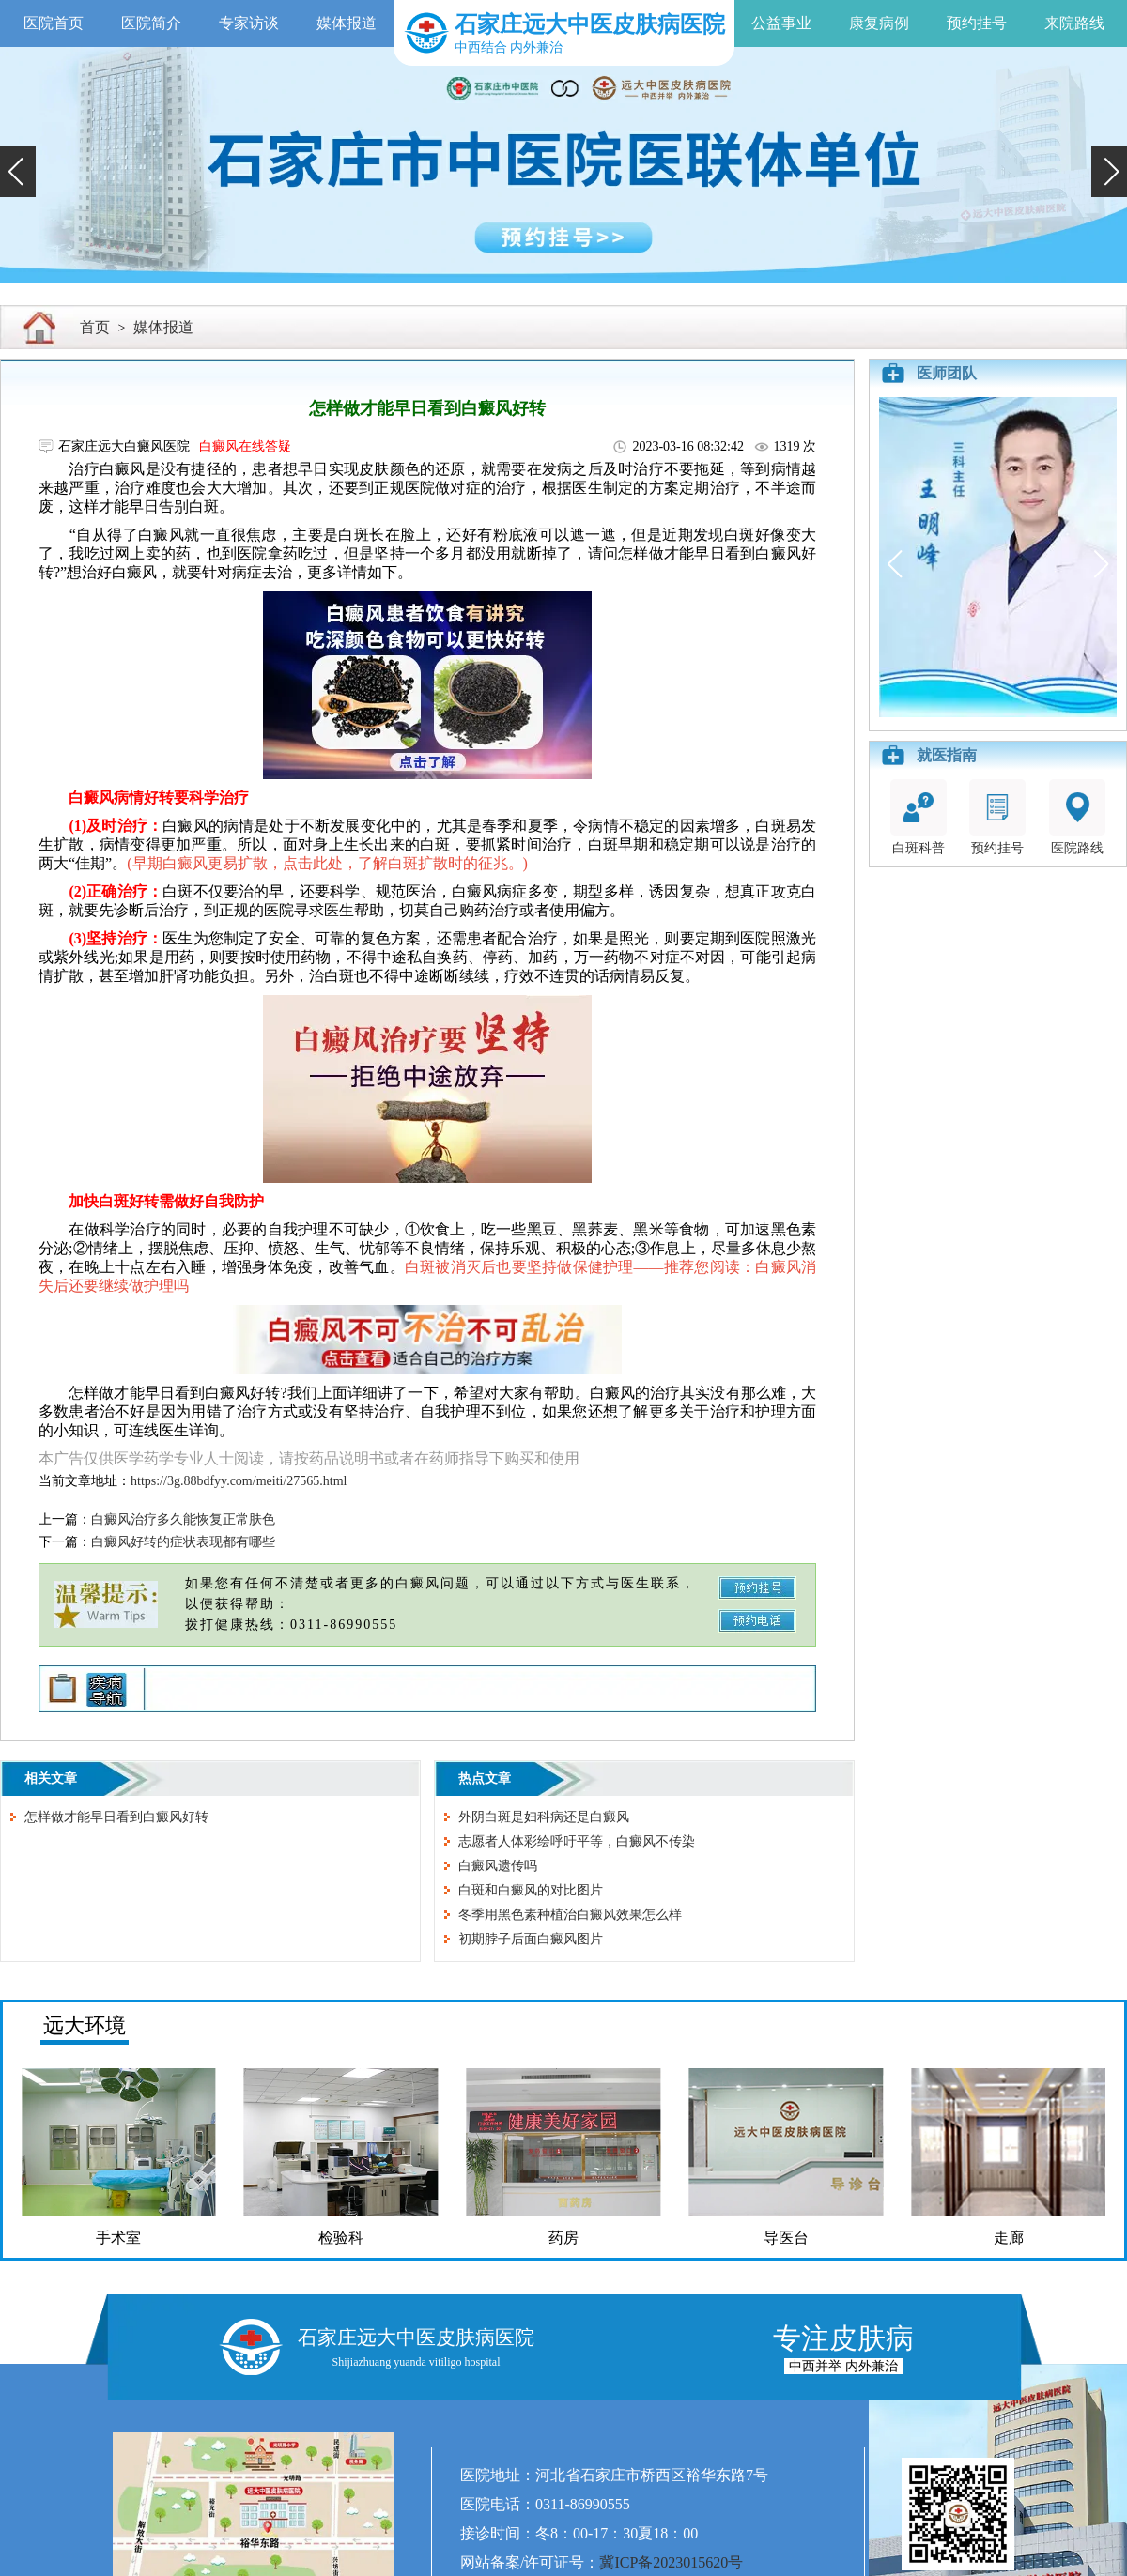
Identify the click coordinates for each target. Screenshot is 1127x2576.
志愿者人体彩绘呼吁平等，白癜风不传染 (576, 1841)
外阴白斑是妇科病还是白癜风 (543, 1817)
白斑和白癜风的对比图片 (530, 1890)
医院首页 (53, 23)
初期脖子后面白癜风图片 (530, 1939)
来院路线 (1074, 23)
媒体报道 (346, 23)
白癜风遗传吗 (497, 1866)
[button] (18, 171)
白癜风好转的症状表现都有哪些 (183, 1542)
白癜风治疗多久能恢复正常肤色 (183, 1519)
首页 (95, 327)
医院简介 (151, 23)
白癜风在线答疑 (245, 446)
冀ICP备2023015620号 (671, 2562)
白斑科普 (918, 817)
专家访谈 (249, 23)
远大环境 (84, 2025)
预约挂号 (977, 23)
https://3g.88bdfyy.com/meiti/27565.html (239, 1481)
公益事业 (781, 23)
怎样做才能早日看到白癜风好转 (116, 1817)
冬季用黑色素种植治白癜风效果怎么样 (570, 1915)
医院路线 (1077, 817)
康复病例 (879, 23)
